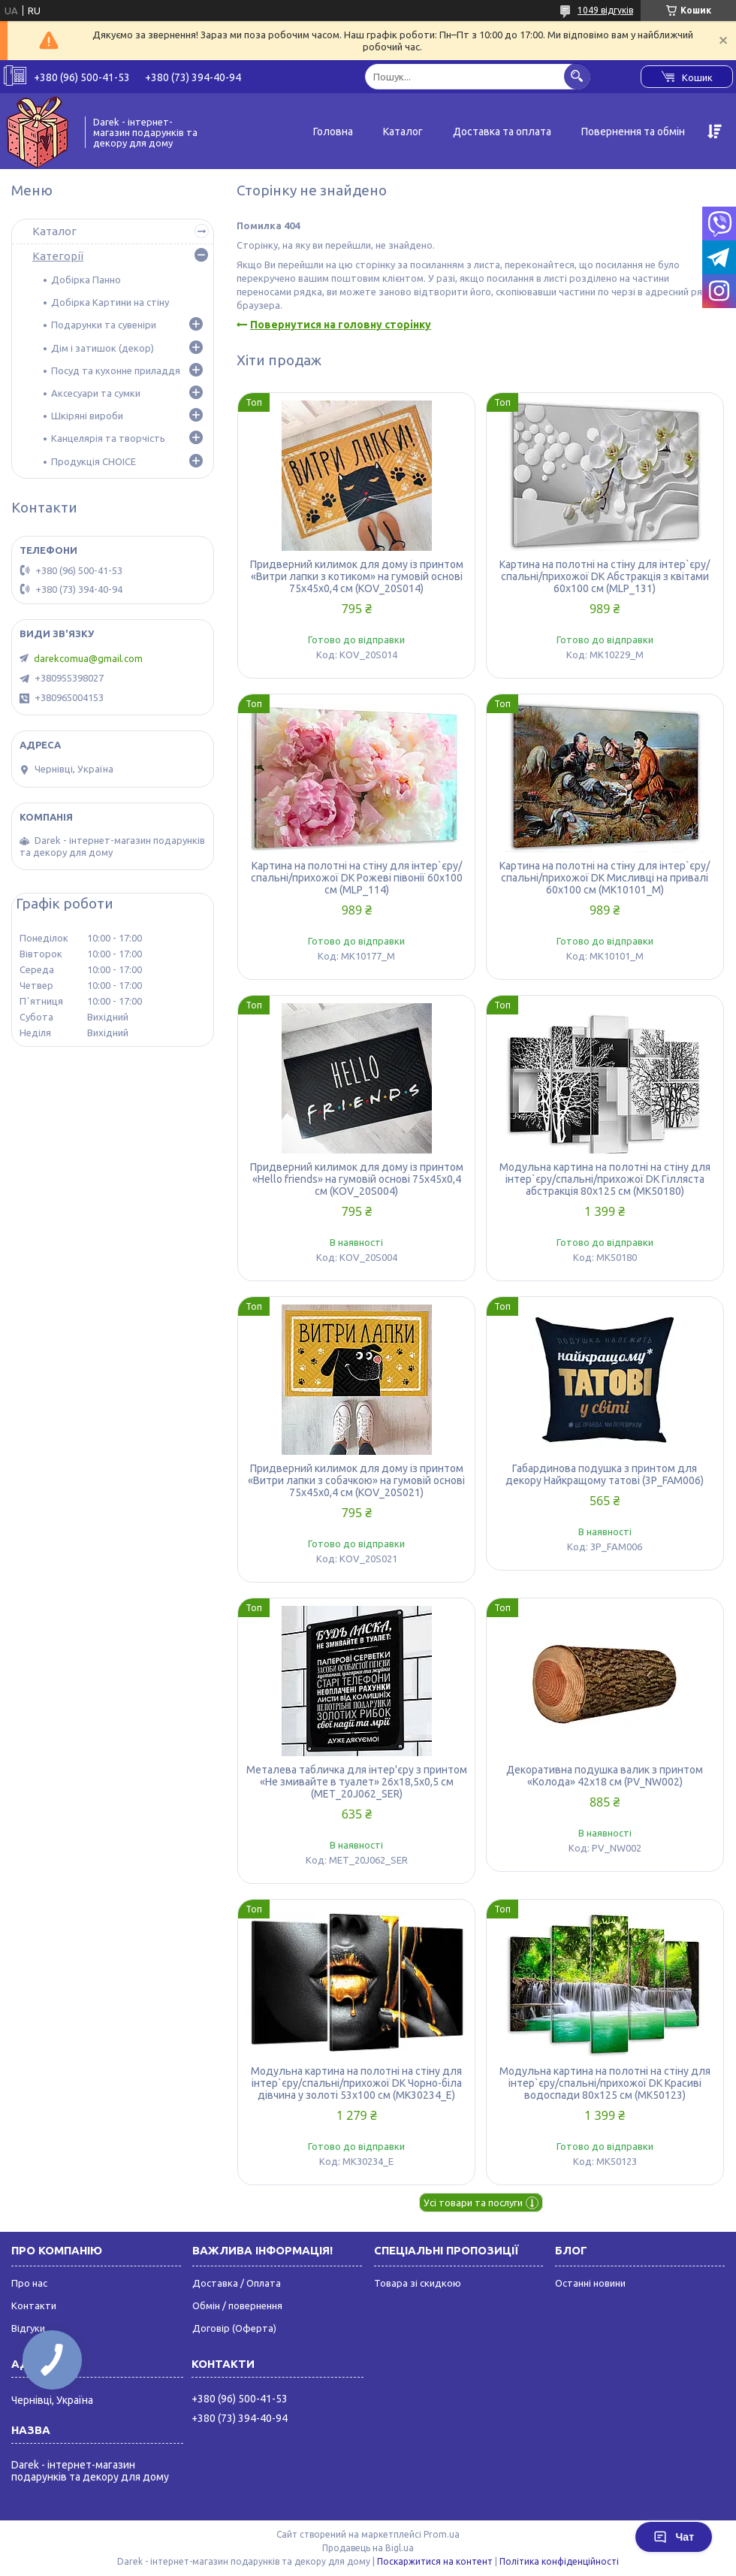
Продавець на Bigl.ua (368, 2548)
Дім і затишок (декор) (102, 348)
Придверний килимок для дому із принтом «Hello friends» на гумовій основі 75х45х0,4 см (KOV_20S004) (356, 1179)
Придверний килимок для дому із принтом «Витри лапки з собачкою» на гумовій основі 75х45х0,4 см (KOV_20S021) (356, 1480)
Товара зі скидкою (417, 2283)
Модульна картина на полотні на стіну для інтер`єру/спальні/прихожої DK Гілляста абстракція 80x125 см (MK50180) (604, 1179)
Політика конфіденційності (559, 2561)
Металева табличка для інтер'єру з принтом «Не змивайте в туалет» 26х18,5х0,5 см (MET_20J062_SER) (356, 1782)
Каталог (403, 131)
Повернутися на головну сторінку (340, 325)
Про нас (29, 2283)
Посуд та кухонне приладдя (115, 370)
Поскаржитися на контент (435, 2561)
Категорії (57, 255)
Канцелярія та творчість (108, 438)
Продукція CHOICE (93, 461)
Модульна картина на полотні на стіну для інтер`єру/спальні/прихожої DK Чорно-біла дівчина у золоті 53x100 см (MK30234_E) (356, 2083)
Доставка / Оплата (236, 2283)
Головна (333, 131)
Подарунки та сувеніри (103, 324)
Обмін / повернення (237, 2305)
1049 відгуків (605, 10)
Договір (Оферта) (234, 2328)
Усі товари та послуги (473, 2202)
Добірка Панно (86, 279)
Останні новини (590, 2283)
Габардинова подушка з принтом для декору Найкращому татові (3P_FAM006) (604, 1474)
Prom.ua (442, 2534)
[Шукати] (577, 76)
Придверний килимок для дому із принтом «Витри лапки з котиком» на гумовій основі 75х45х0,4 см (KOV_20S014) (356, 576)
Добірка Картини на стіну (110, 302)
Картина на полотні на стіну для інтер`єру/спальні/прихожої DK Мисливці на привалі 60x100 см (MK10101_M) (604, 878)
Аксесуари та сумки (95, 393)
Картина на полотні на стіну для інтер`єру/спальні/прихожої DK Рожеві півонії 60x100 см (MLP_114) (357, 878)
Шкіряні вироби (87, 415)
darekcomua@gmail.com (88, 658)
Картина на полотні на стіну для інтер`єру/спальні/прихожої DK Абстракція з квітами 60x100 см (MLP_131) (604, 576)
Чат (673, 2537)
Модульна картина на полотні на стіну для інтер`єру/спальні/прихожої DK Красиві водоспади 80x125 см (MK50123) (604, 2083)
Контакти (33, 2305)
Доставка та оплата (502, 131)
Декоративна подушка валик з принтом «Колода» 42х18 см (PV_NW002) (604, 1776)
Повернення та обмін (633, 131)
